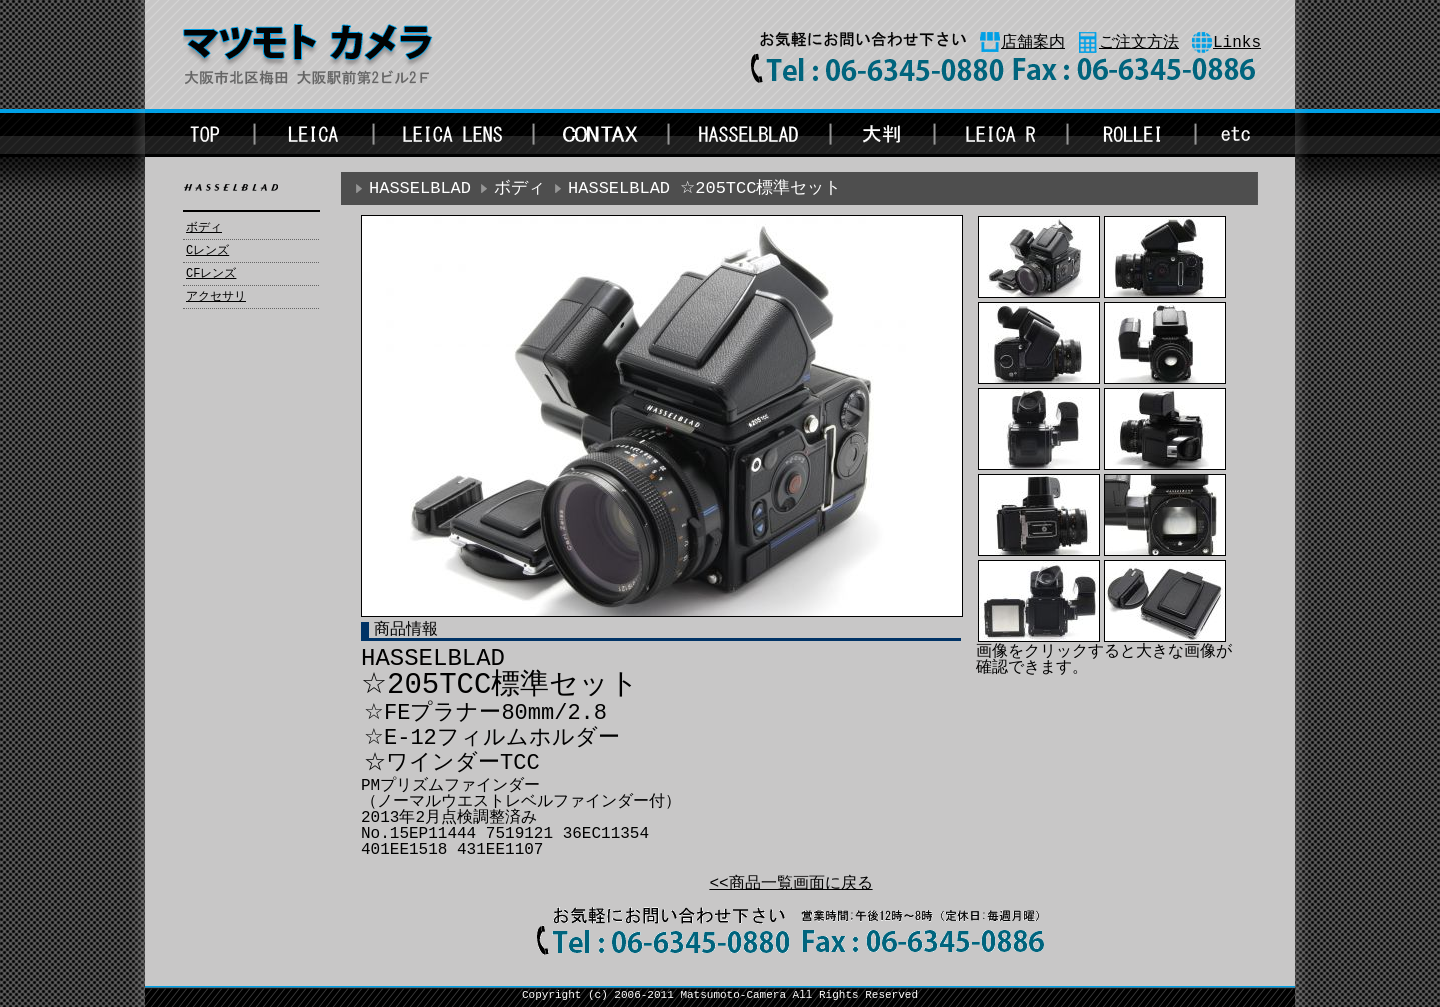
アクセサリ (216, 297)
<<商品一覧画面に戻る (790, 884)
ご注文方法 (1139, 43)
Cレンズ (207, 251)
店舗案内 (1033, 43)
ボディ (204, 228)
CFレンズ (211, 274)
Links (1237, 43)
